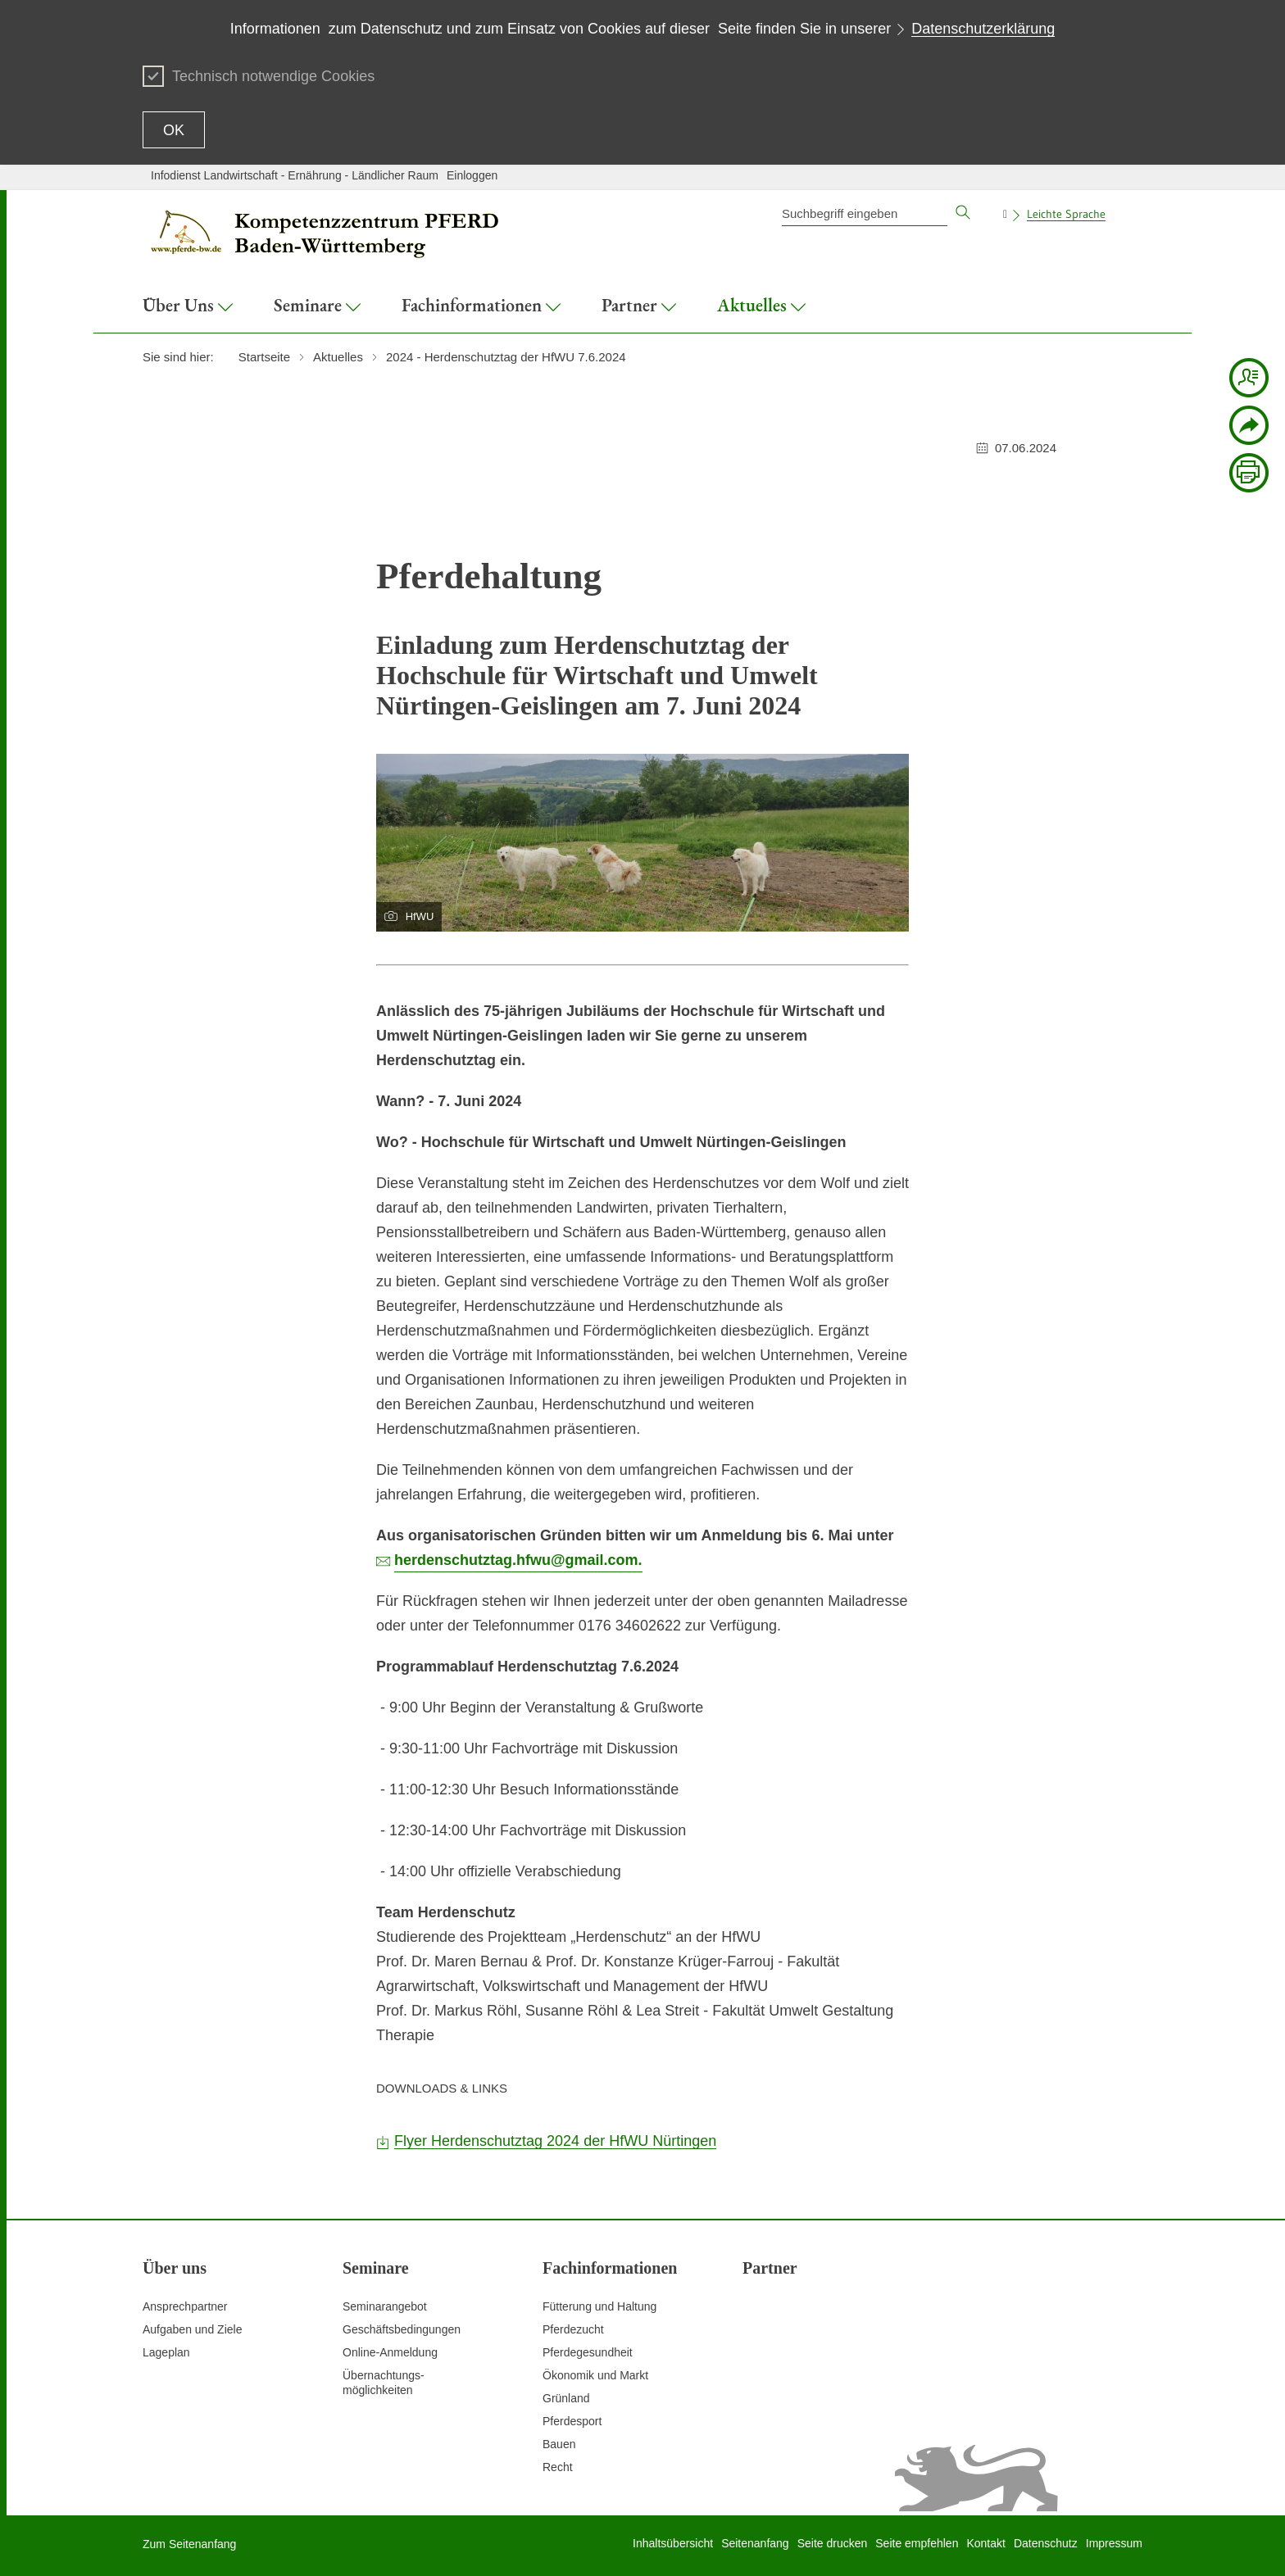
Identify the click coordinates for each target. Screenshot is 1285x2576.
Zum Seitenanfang (189, 2544)
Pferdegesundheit (588, 2352)
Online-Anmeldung (390, 2352)
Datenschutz (1046, 2543)
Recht (558, 2467)
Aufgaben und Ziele (192, 2329)
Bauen (559, 2444)
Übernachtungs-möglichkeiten (384, 2383)
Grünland (566, 2398)
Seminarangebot (385, 2306)
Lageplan (166, 2352)
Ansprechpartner (185, 2306)
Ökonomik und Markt (595, 2375)
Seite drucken (832, 2543)
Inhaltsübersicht (673, 2543)
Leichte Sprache (1066, 213)
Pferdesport (572, 2421)
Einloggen (472, 175)
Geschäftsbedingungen (402, 2329)
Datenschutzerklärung (983, 28)
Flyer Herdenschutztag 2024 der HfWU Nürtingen (555, 2141)
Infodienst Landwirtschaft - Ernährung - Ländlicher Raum (294, 175)
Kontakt (985, 2543)
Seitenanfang (755, 2543)
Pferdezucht (573, 2329)
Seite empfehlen (916, 2543)
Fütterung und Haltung (599, 2306)
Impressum (1114, 2543)
